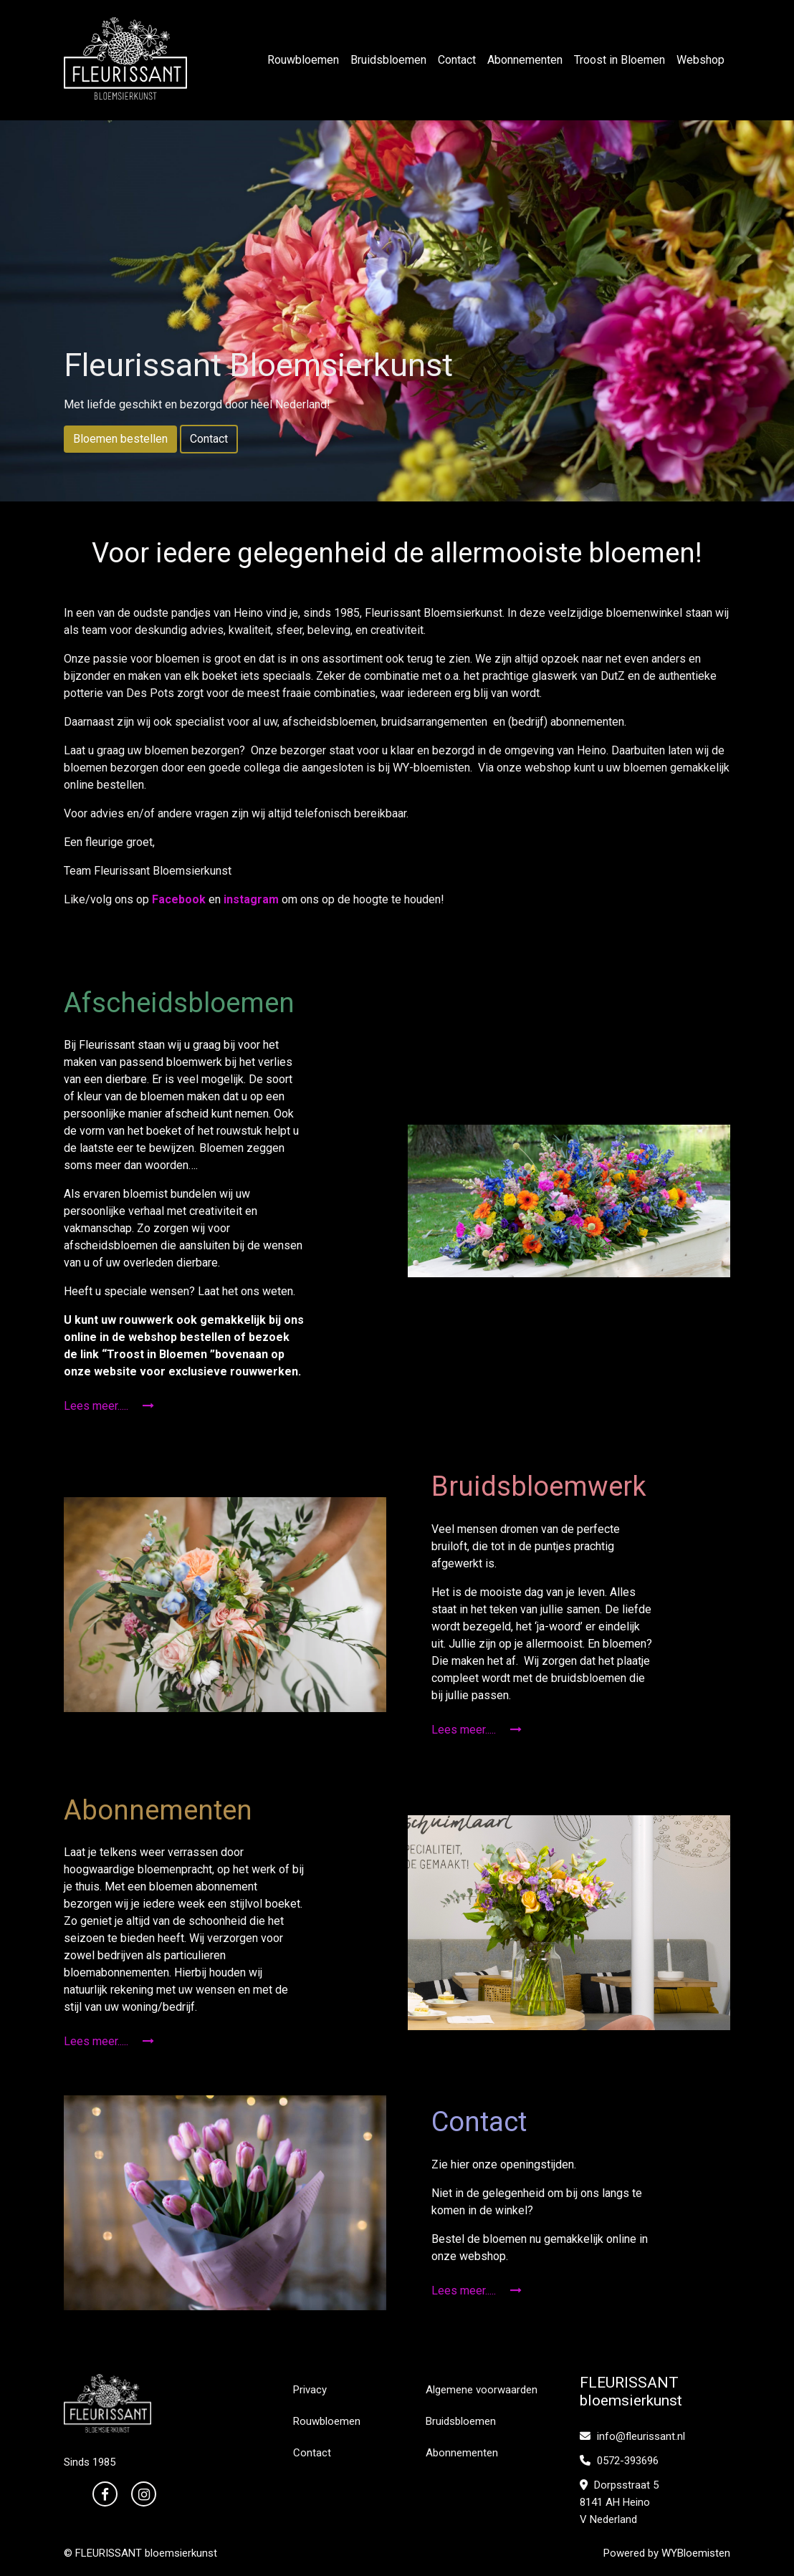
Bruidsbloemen (388, 60)
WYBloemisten (695, 2553)
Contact (457, 60)
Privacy (310, 2389)
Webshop (700, 60)
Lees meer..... (109, 1406)
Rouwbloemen (303, 60)
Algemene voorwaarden (481, 2389)
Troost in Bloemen (619, 60)
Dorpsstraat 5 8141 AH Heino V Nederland (619, 2502)
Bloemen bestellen (120, 439)
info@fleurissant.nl (632, 2436)
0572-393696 (619, 2460)
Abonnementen (525, 60)
